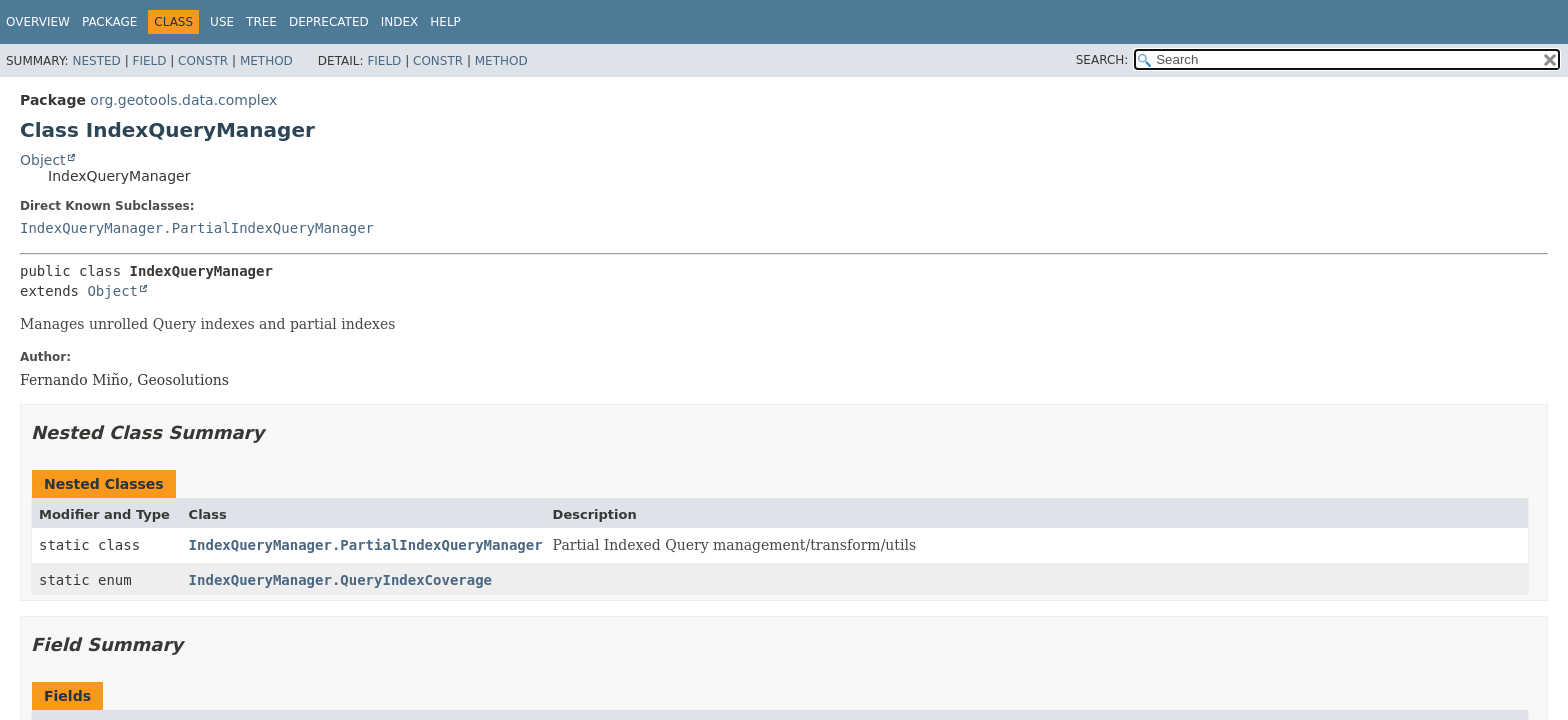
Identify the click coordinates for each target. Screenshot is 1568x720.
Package (109, 22)
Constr (203, 61)
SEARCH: (1102, 60)
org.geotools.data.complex (183, 100)
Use (222, 22)
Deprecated (329, 22)
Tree (261, 22)
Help (445, 22)
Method (266, 61)
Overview (38, 22)
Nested (96, 61)
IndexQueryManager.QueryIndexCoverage (340, 580)
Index (400, 22)
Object (43, 160)
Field (149, 61)
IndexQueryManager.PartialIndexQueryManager (197, 228)
